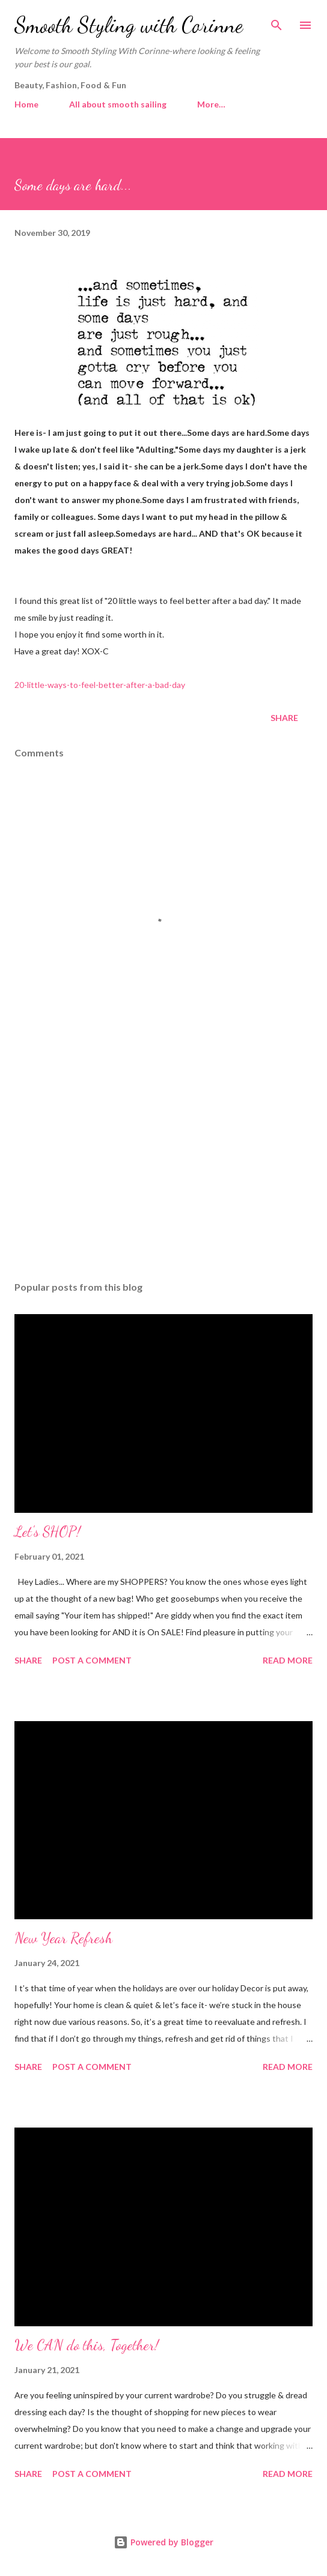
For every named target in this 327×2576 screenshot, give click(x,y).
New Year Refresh (63, 1938)
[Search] (276, 21)
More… (211, 104)
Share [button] (284, 718)
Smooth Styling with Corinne (128, 25)
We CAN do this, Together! (86, 2345)
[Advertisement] (163, 1159)
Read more (288, 1660)
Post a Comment (92, 1660)
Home (26, 104)
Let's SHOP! (47, 1531)
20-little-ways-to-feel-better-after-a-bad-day (99, 685)
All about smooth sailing (118, 104)
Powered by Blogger (163, 2542)
